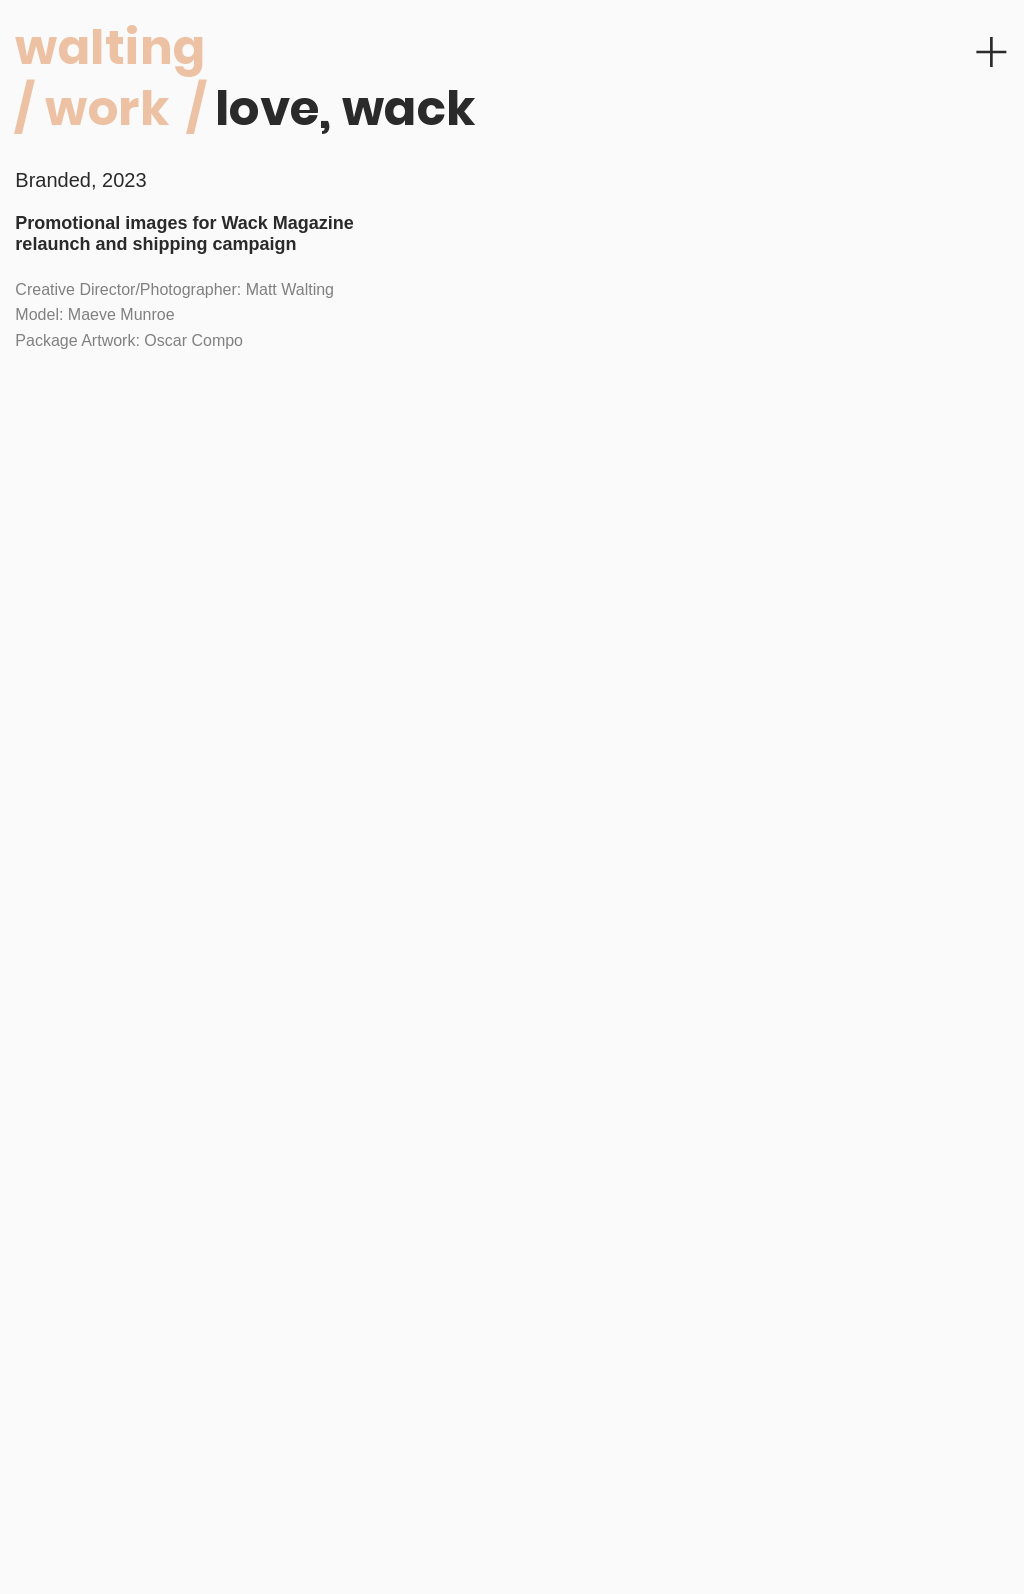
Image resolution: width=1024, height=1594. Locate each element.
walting (110, 47)
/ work (92, 108)
